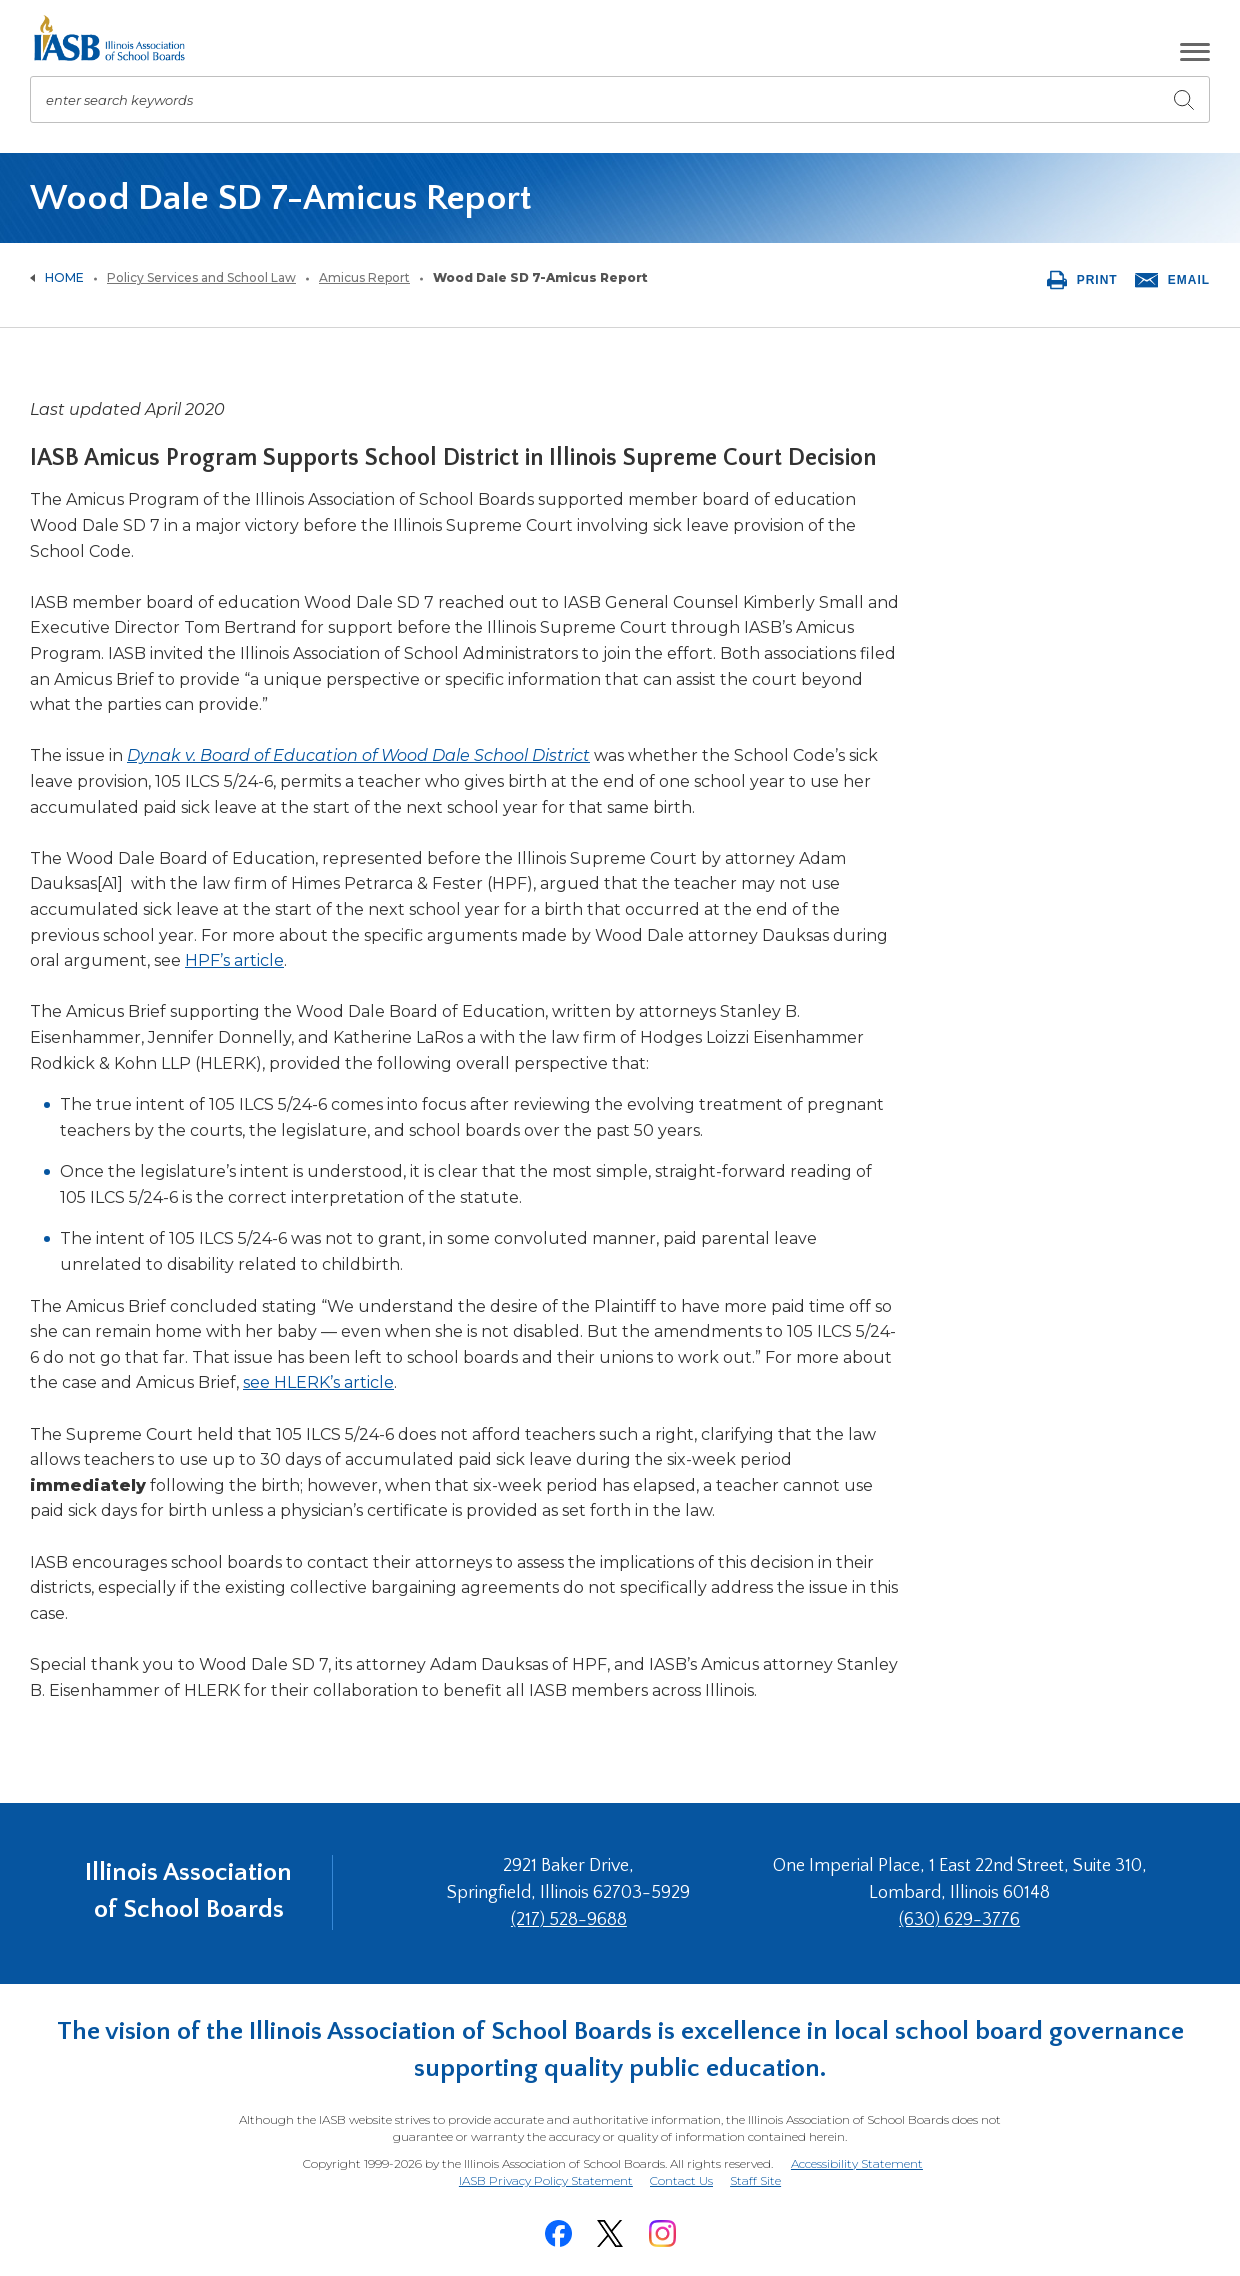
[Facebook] (558, 2232)
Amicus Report (364, 277)
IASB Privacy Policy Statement (545, 2179)
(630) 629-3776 (960, 1920)
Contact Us (681, 2179)
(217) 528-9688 (573, 1920)
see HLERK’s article (318, 1382)
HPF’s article (234, 960)
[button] (1195, 52)
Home (64, 277)
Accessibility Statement (857, 2163)
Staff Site (756, 2180)
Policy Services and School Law (201, 277)
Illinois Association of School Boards (188, 1892)
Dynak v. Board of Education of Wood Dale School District (358, 755)
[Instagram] (662, 2232)
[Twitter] (610, 2232)
